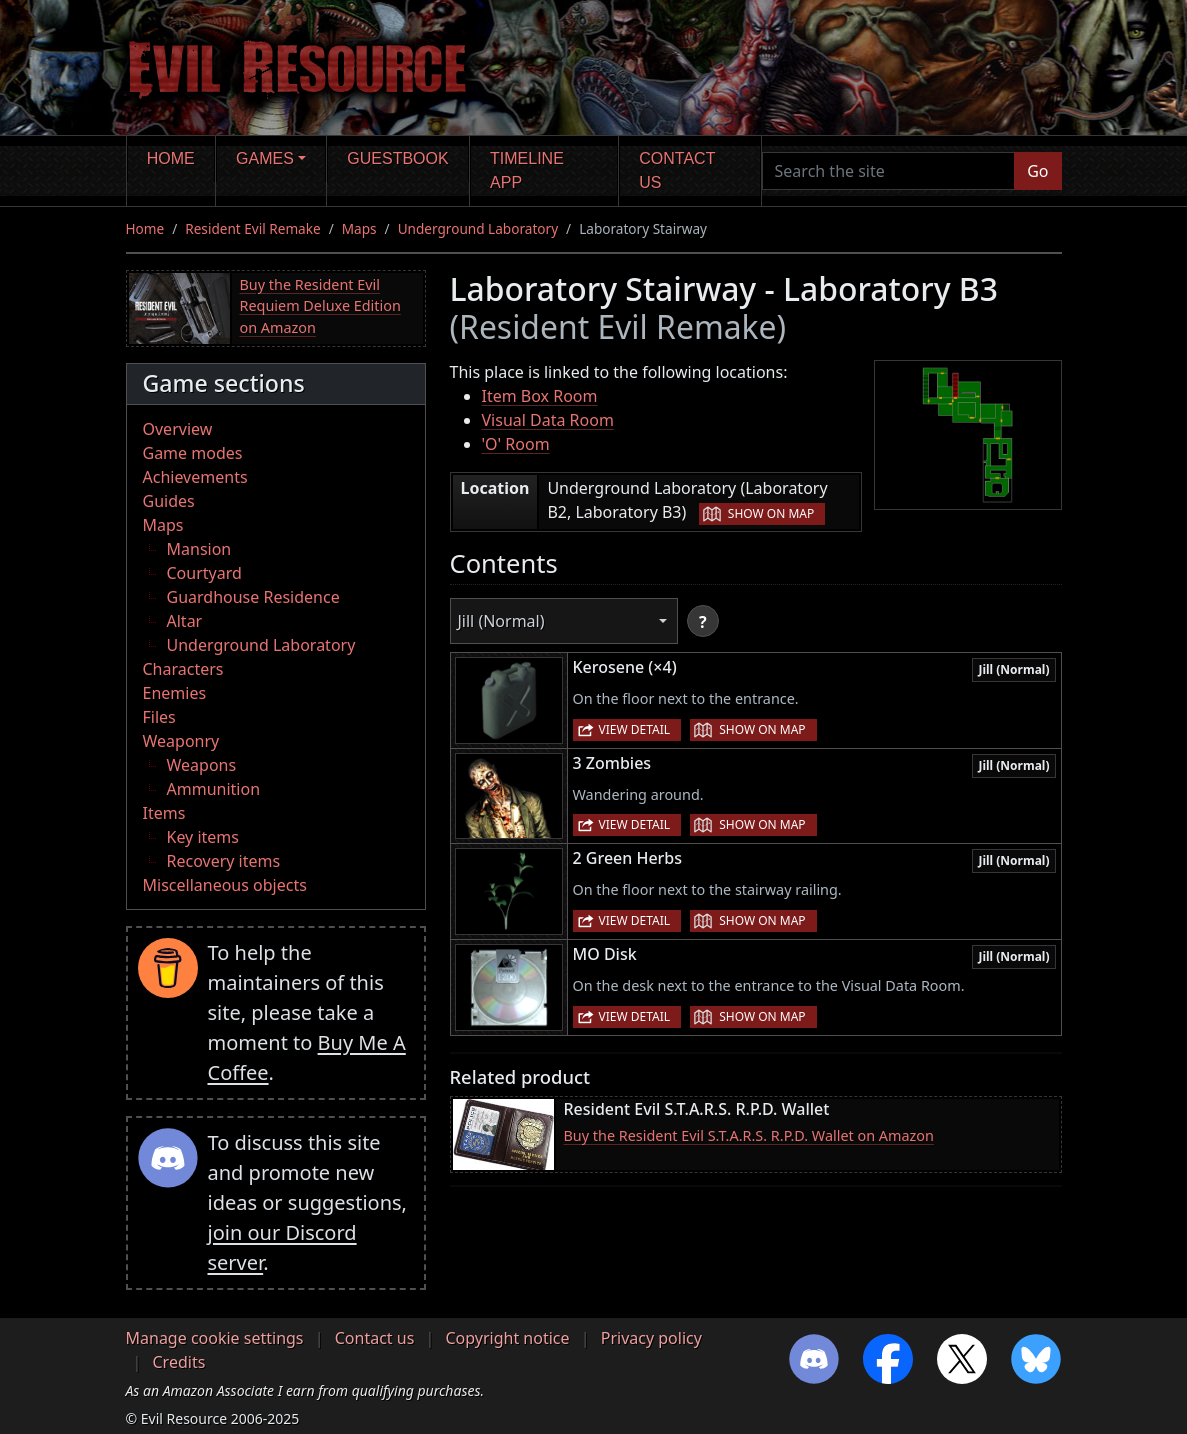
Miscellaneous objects (225, 885)
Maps (359, 228)
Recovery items (224, 861)
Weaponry (181, 741)
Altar (185, 621)
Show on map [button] (771, 513)
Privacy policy (651, 1338)
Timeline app (527, 170)
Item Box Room (540, 396)
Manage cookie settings (215, 1338)
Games (265, 158)
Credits (179, 1362)
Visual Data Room (548, 420)
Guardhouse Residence (253, 597)
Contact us (677, 170)
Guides (169, 501)
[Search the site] (889, 171)
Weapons (202, 765)
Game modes (193, 453)
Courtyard (204, 573)
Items (164, 813)
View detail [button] (635, 729)
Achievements (195, 477)
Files (159, 717)
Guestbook (397, 158)
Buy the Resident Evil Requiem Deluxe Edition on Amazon (320, 306)
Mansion (199, 549)
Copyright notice (508, 1338)
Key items (203, 837)
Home (171, 158)
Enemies (175, 693)
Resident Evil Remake (252, 228)
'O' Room (516, 444)
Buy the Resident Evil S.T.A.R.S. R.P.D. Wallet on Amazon (749, 1135)
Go (1037, 171)
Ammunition (214, 789)
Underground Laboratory (478, 228)
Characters (183, 669)
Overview (178, 429)
